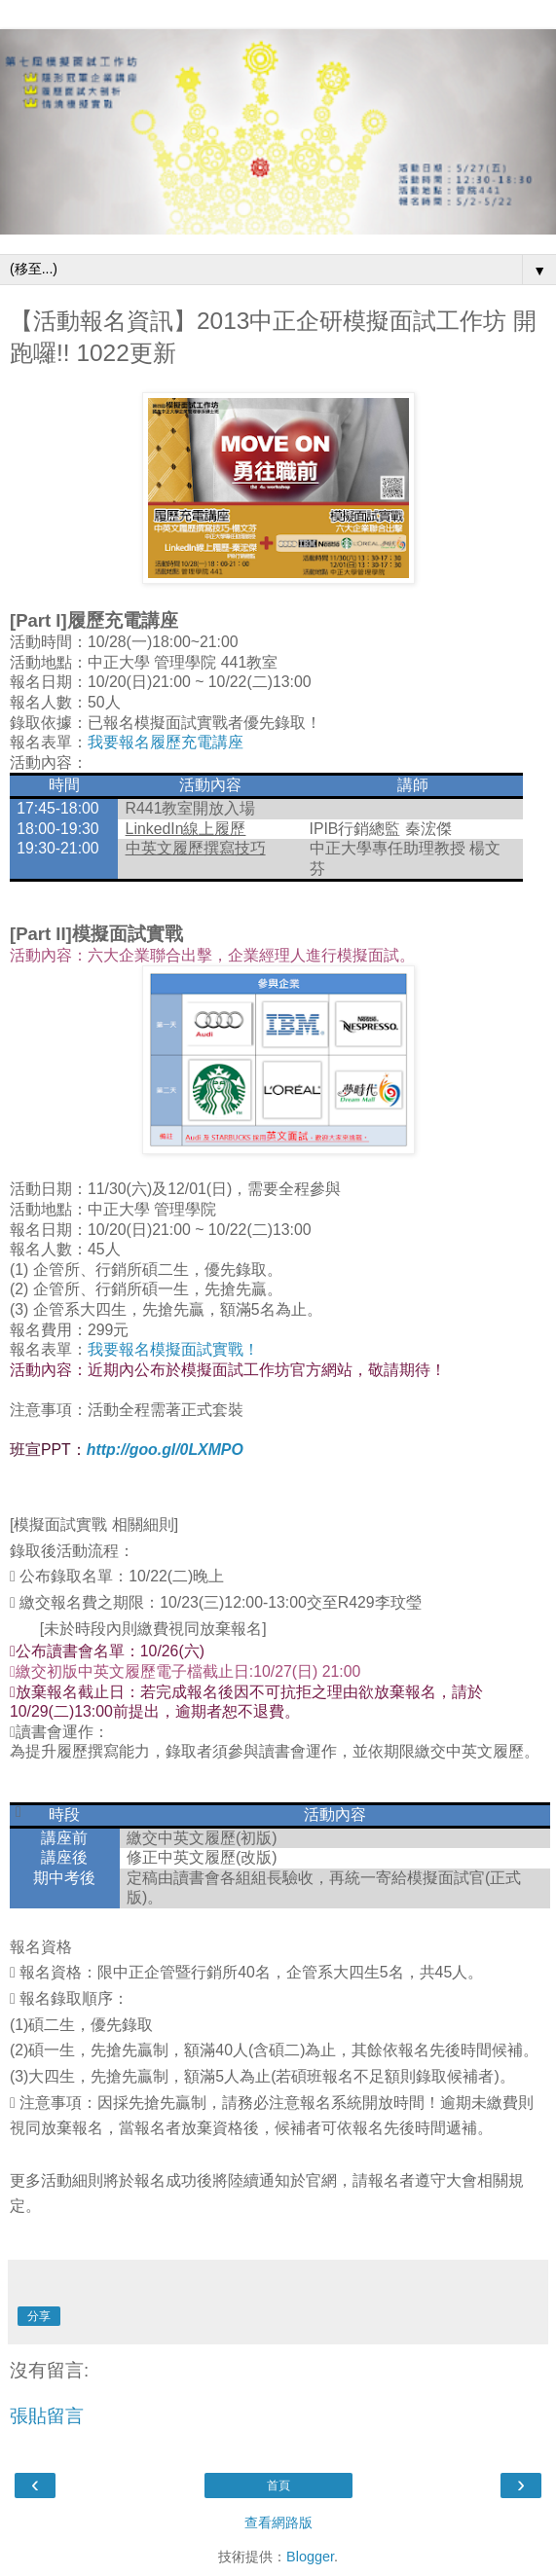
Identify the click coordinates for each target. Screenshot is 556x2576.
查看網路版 (278, 2522)
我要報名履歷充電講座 (165, 742)
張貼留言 (47, 2416)
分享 (39, 2316)
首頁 (278, 2485)
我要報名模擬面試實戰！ (173, 1349)
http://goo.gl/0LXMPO (165, 1449)
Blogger (310, 2556)
